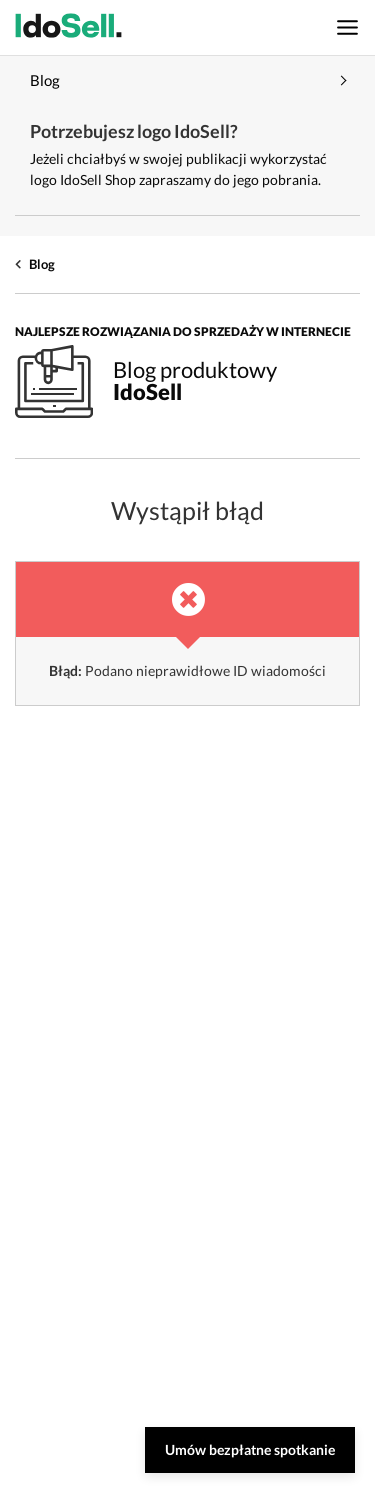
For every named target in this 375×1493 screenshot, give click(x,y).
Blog (42, 264)
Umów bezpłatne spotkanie (250, 1449)
